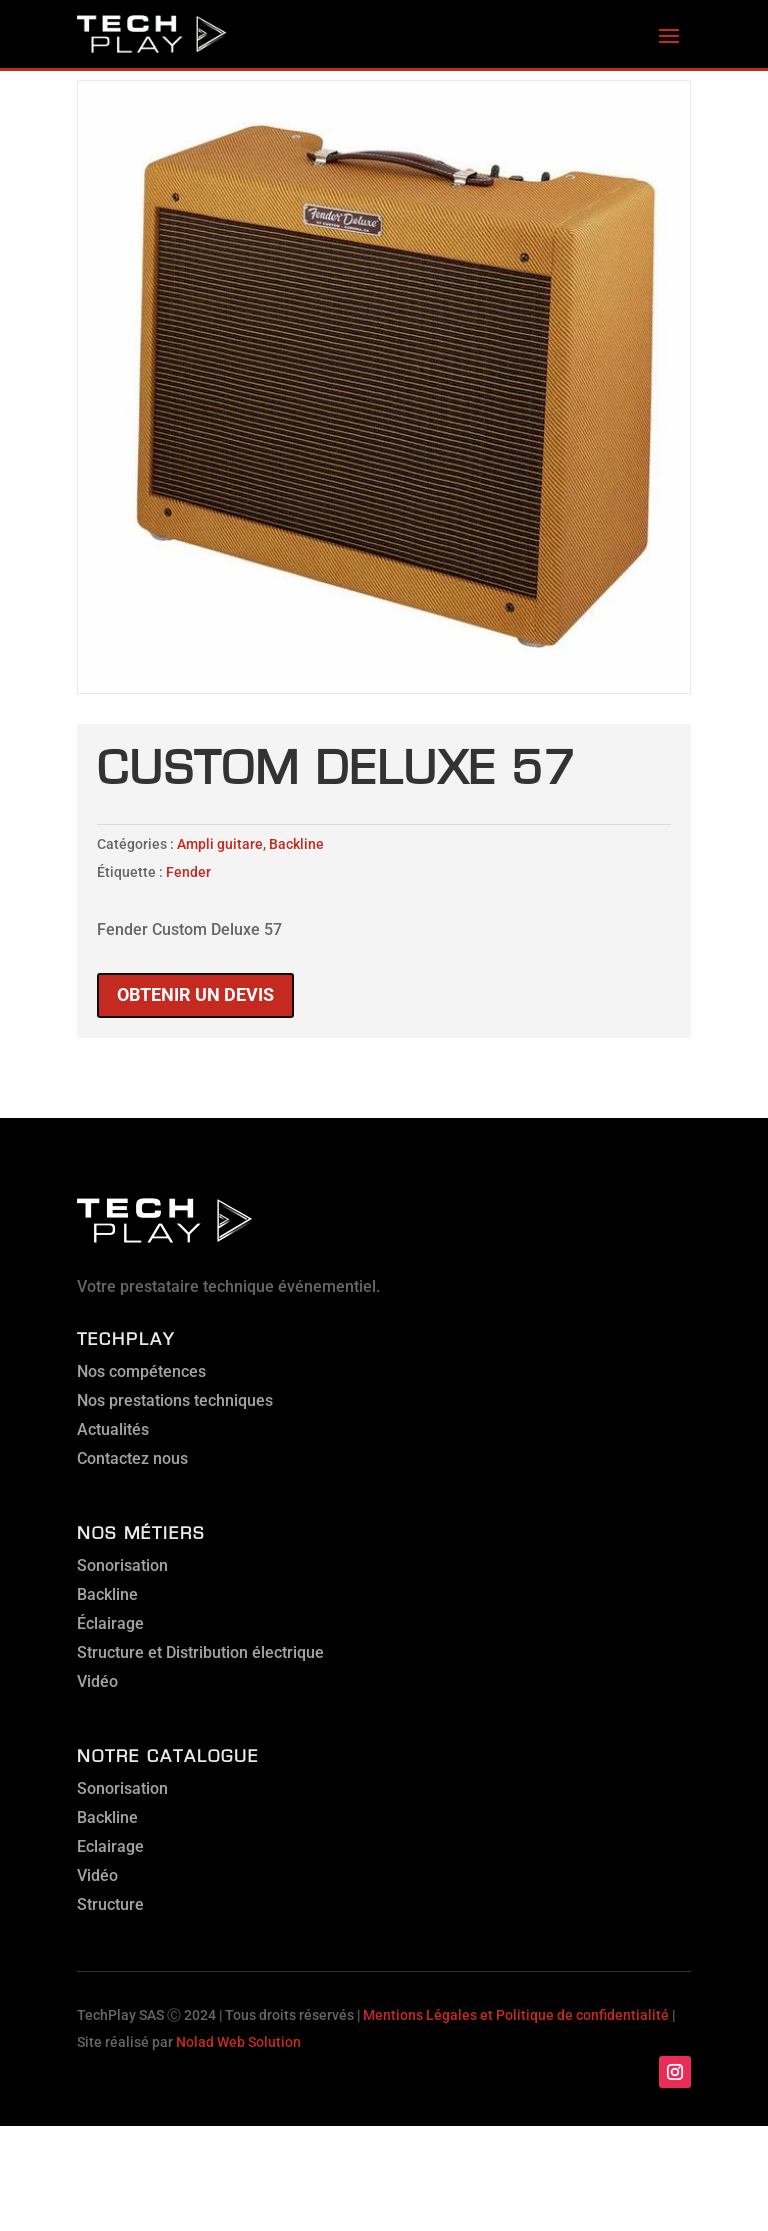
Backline (296, 844)
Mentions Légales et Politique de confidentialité (516, 2015)
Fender (188, 872)
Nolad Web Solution (238, 2042)
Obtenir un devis (195, 994)
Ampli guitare (220, 844)
